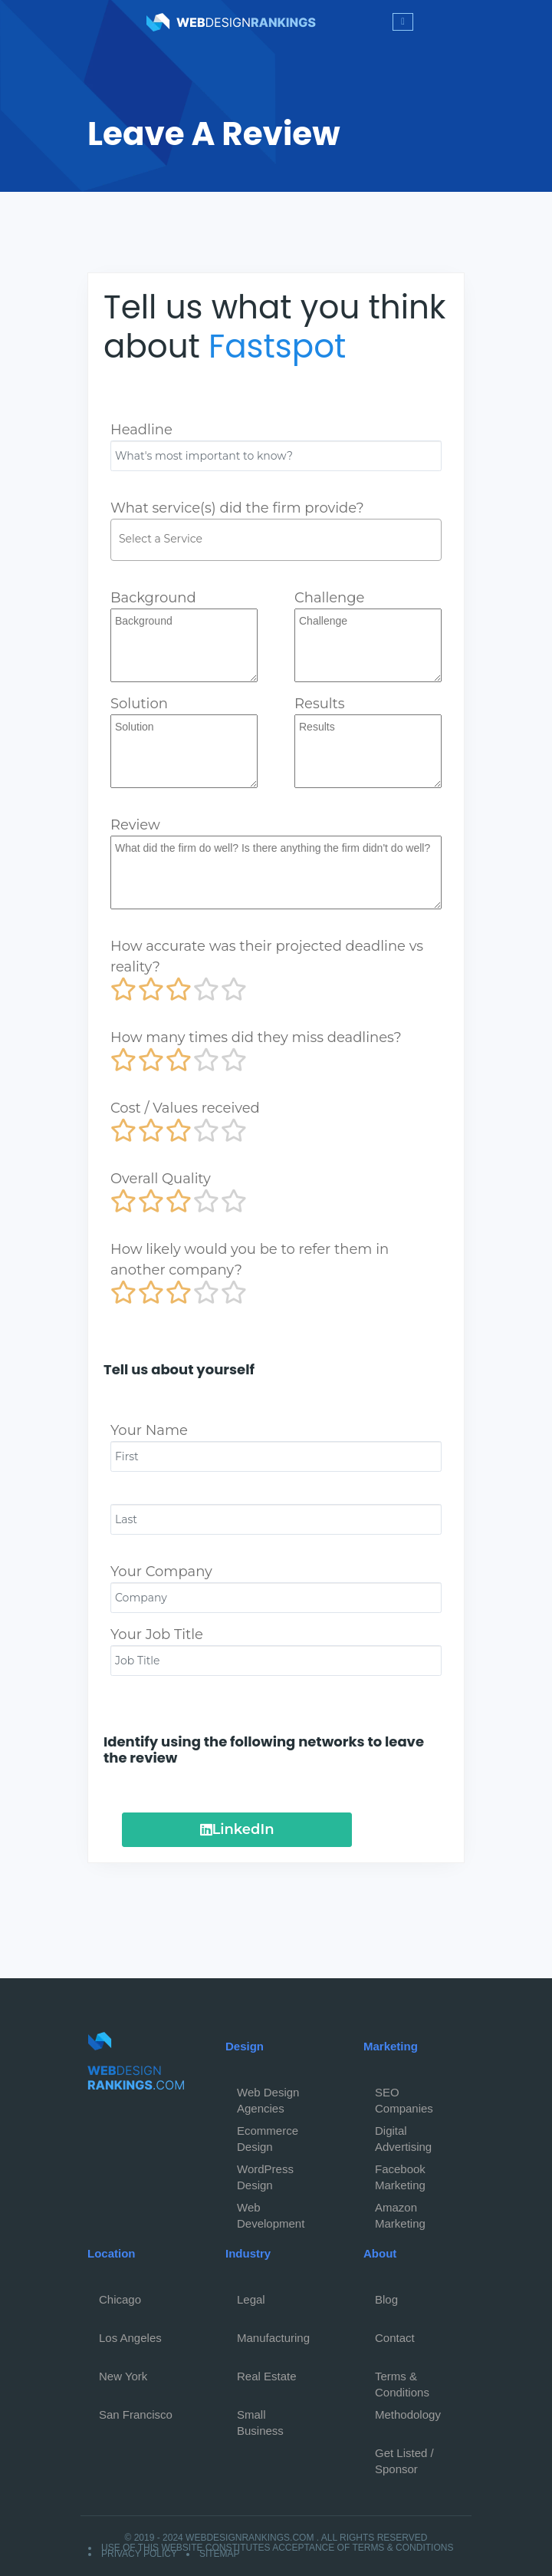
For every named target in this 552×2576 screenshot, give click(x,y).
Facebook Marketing (400, 2173)
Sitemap (219, 2554)
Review (135, 824)
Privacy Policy (139, 2554)
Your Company (161, 1571)
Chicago (120, 2299)
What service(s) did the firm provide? (237, 508)
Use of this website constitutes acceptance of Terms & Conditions (277, 2548)
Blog (386, 2299)
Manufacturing (273, 2337)
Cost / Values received (185, 1108)
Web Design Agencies (268, 2096)
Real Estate (267, 2376)
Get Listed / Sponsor (404, 2457)
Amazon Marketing (400, 2211)
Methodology (408, 2414)
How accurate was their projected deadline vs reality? (266, 956)
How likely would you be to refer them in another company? (249, 1259)
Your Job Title (156, 1634)
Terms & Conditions (402, 2380)
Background (153, 597)
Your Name (149, 1430)
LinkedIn (237, 1829)
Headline (141, 429)
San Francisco (135, 2414)
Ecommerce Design (267, 2135)
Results (319, 703)
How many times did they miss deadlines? (256, 1037)
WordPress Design (265, 2173)
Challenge (329, 597)
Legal (251, 2299)
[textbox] (280, 538)
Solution (139, 703)
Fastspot (277, 346)
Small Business (260, 2418)
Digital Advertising (403, 2135)
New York (123, 2376)
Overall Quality (160, 1178)
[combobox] (276, 540)
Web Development (270, 2211)
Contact (395, 2337)
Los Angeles (130, 2337)
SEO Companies (404, 2096)
